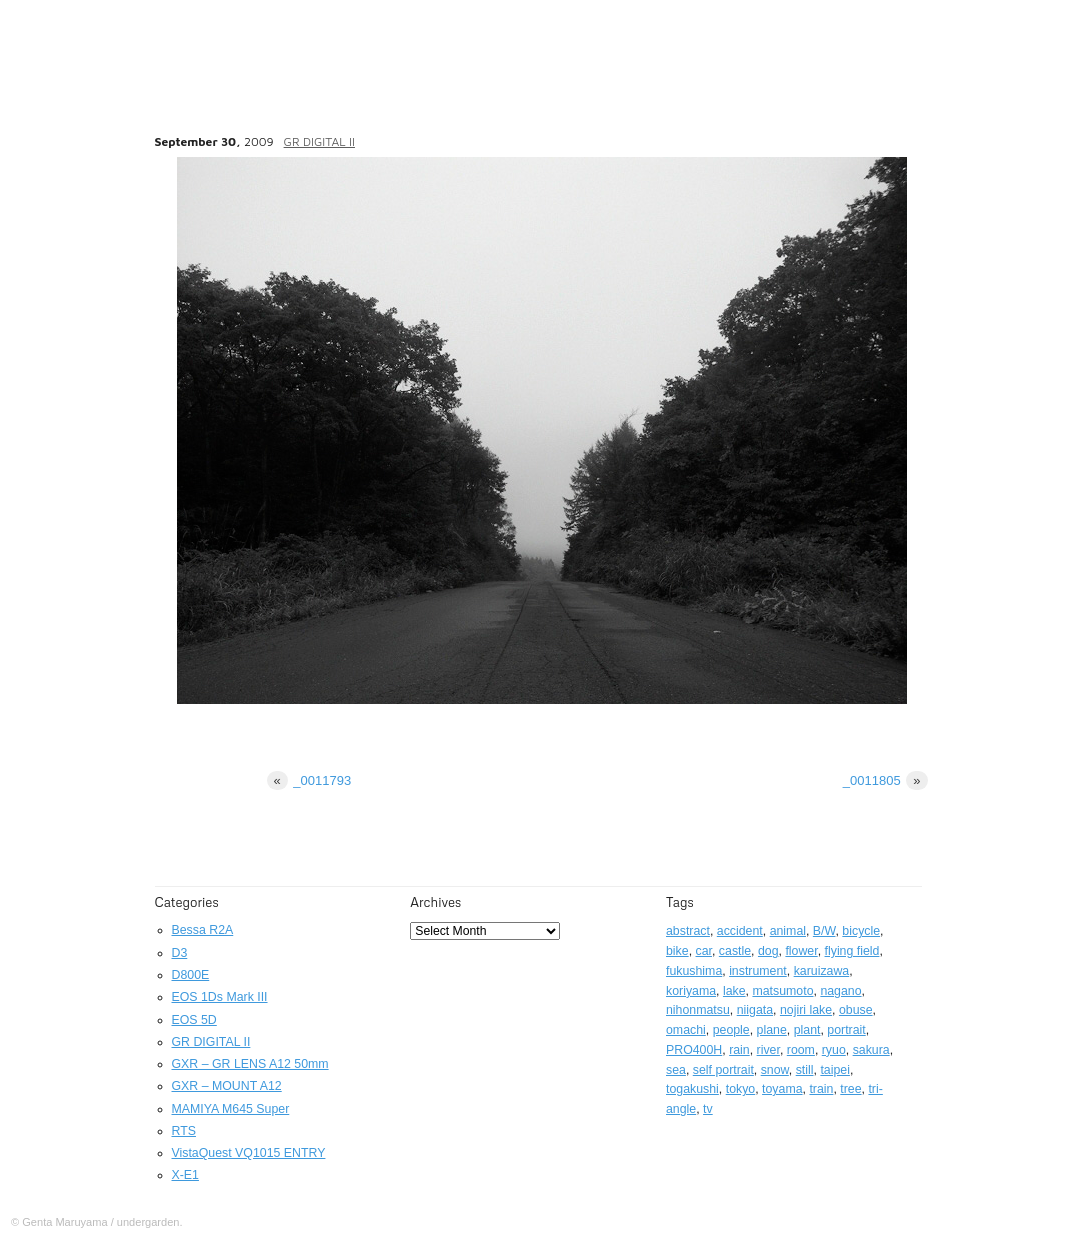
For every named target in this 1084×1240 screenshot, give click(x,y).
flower (801, 951)
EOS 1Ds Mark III (220, 997)
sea (676, 1070)
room (801, 1050)
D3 (180, 953)
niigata (755, 1010)
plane (772, 1030)
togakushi (692, 1089)
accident (740, 931)
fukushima (694, 971)
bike (677, 951)
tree (850, 1089)
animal (788, 931)
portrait (846, 1030)
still (805, 1070)
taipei (835, 1070)
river (768, 1050)
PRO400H (694, 1050)
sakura (871, 1050)
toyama (782, 1089)
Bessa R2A (203, 930)
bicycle (861, 931)
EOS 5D (194, 1020)
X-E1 (185, 1175)
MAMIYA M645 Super (231, 1109)
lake (734, 991)
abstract (688, 931)
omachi (686, 1030)
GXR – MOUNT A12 (227, 1086)
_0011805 (885, 780)
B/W (824, 931)
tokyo (741, 1089)
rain (739, 1050)
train (821, 1089)
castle (735, 951)
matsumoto (782, 991)
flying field (852, 951)
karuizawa (822, 971)
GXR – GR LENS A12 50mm (250, 1064)
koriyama (691, 991)
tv (708, 1109)
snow (775, 1070)
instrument (758, 971)
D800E (191, 975)
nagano (840, 991)
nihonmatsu (698, 1010)
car (704, 951)
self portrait (723, 1070)
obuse (856, 1010)
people (731, 1030)
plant (807, 1030)
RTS (184, 1131)
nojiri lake (806, 1010)
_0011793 (309, 780)
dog (768, 951)
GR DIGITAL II (319, 141)
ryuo (834, 1050)
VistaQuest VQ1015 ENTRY (249, 1153)
